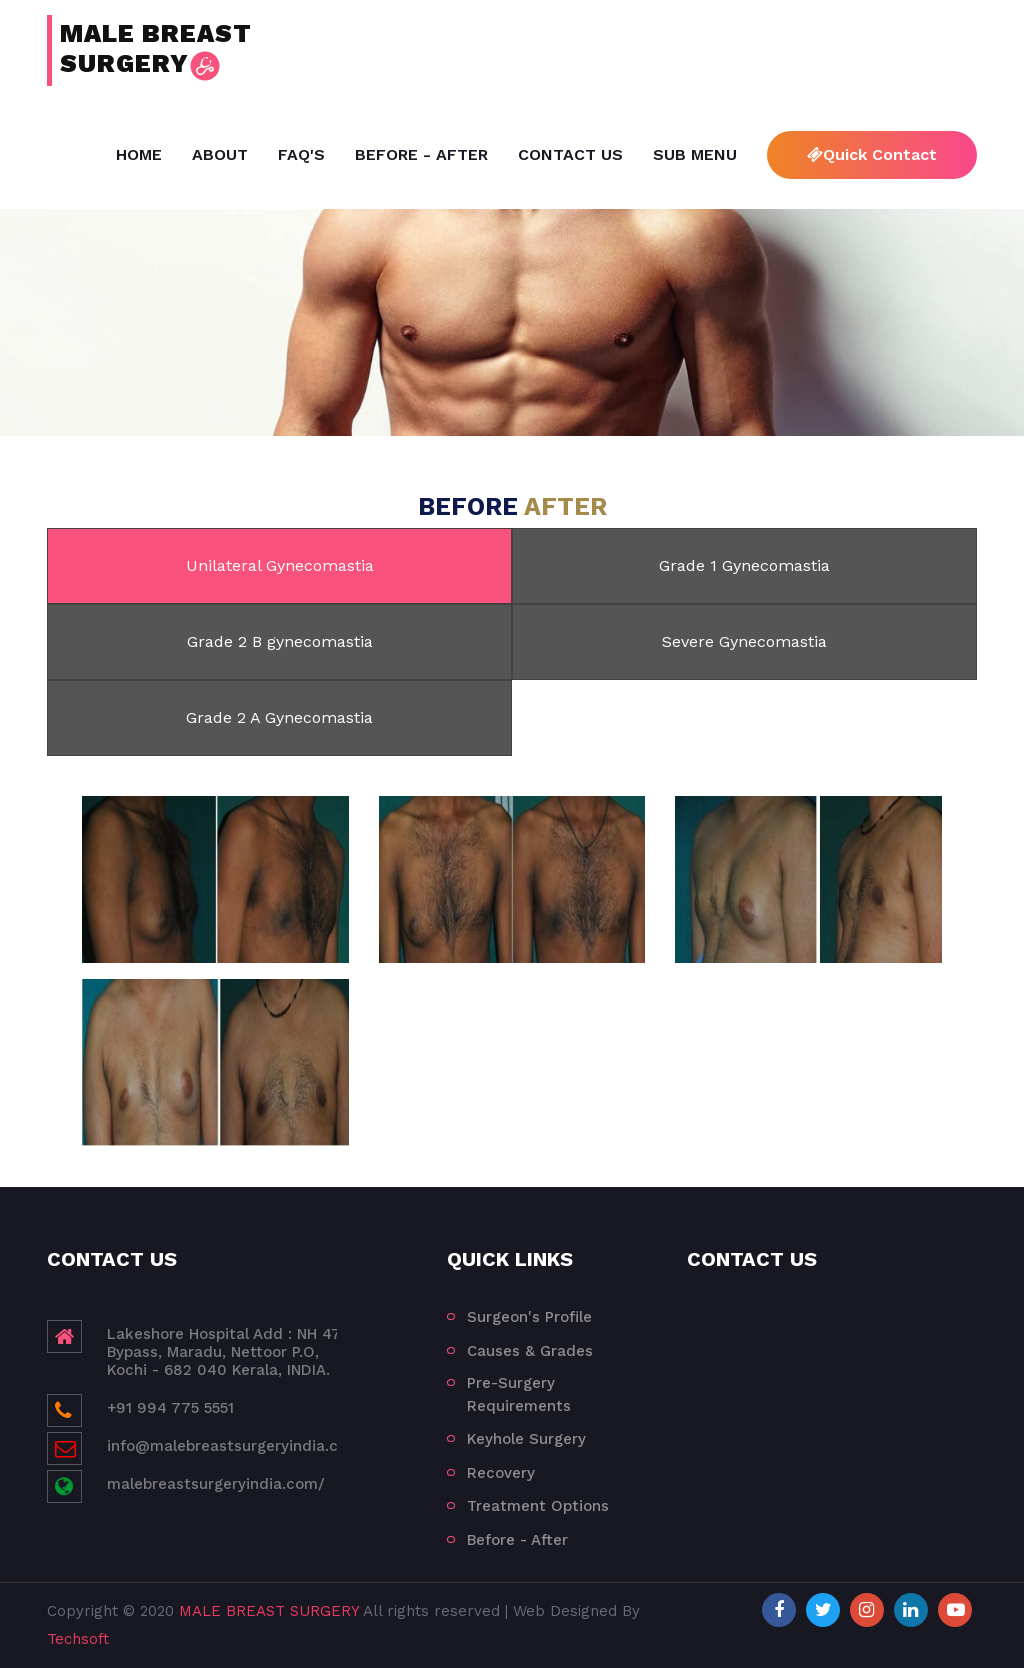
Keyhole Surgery (526, 1439)
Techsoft (78, 1639)
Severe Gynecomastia (744, 641)
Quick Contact (872, 154)
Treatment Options (538, 1506)
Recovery (501, 1473)
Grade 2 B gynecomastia (280, 641)
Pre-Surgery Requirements (519, 1394)
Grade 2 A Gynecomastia (279, 717)
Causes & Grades (530, 1351)
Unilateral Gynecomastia (280, 565)
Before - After (421, 154)
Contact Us (570, 154)
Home (139, 154)
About (220, 154)
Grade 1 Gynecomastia (744, 565)
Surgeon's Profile (529, 1317)
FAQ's (301, 154)
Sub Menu (695, 154)
